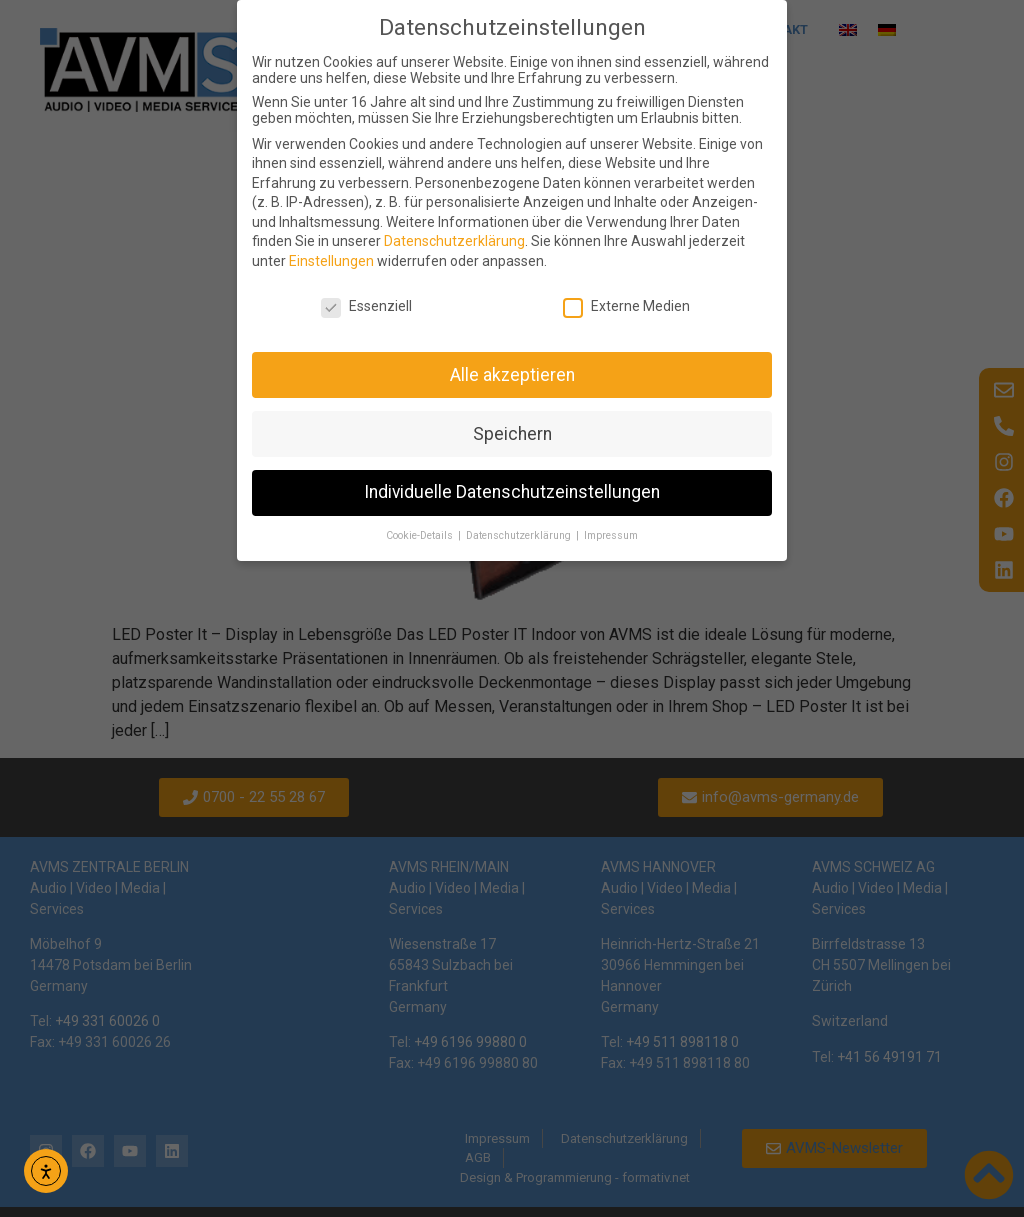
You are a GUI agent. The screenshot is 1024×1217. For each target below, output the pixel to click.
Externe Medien (626, 306)
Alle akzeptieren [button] (512, 375)
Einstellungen (331, 261)
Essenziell (366, 306)
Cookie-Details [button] (421, 535)
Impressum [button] (611, 535)
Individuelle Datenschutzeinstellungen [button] (512, 492)
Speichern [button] (512, 434)
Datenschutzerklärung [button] (520, 535)
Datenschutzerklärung (454, 241)
